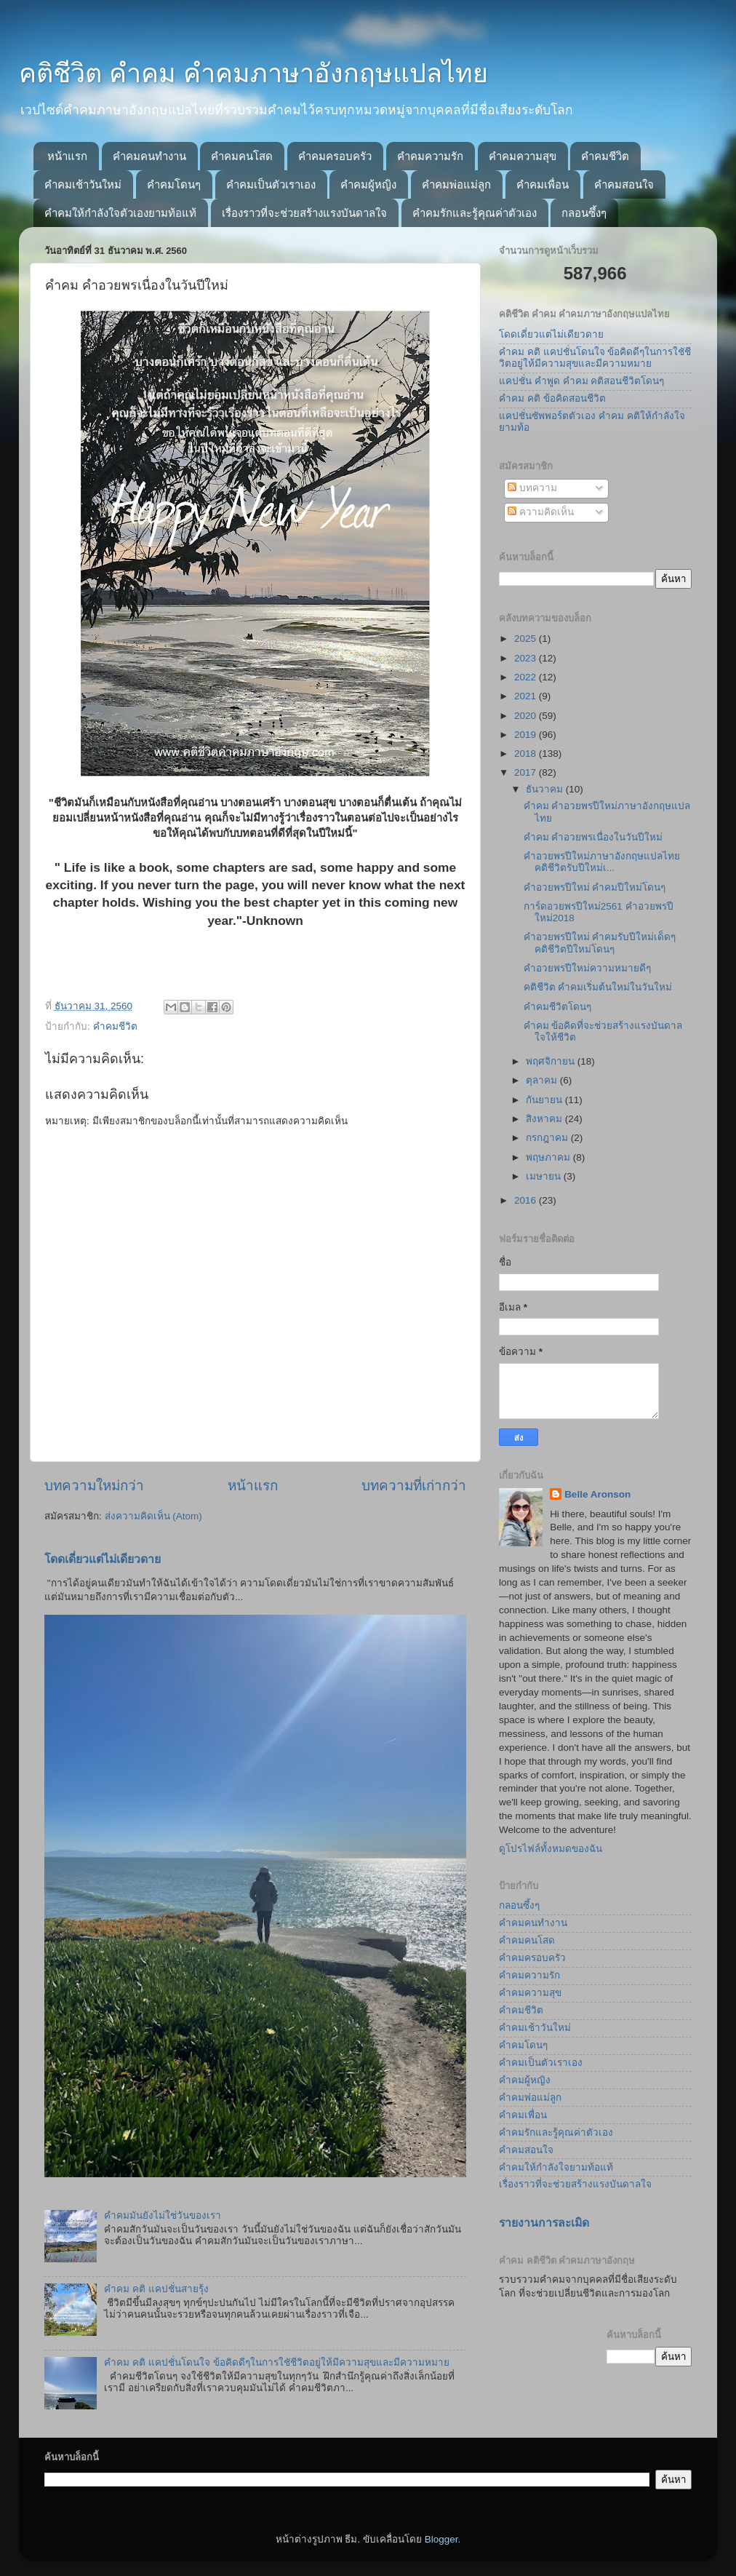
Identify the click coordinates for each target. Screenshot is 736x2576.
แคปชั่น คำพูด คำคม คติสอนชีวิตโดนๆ (581, 380)
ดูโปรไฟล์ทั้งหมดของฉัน (550, 1848)
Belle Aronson (597, 1494)
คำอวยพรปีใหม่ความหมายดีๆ (587, 968)
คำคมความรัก (430, 156)
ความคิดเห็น (541, 511)
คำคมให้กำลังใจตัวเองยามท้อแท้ (120, 213)
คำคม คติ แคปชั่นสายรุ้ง (156, 2288)
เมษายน (545, 1176)
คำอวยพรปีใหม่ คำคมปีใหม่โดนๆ (595, 887)
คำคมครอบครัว (335, 156)
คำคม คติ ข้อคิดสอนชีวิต (552, 398)
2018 (526, 753)
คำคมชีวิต (605, 156)
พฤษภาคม (549, 1157)
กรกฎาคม (548, 1137)
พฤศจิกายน (551, 1061)
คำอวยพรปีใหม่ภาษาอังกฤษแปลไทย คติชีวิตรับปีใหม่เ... (602, 862)
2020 (526, 715)
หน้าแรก (67, 156)
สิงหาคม (545, 1118)
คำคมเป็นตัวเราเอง (271, 184)
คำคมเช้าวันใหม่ (82, 184)
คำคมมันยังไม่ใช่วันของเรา (162, 2215)
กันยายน (545, 1099)
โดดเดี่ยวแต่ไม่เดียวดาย (102, 1559)
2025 (526, 638)
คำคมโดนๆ (174, 184)
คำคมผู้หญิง (368, 184)
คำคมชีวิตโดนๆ (557, 1006)
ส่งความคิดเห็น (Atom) (153, 1516)
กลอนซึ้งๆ (584, 213)
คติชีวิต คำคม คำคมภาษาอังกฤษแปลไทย (253, 73)
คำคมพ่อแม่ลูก (456, 184)
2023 (526, 658)
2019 (526, 734)
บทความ (532, 487)
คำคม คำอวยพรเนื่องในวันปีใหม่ (593, 837)
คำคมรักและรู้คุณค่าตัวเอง (474, 213)
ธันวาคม (546, 789)
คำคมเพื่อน (542, 184)
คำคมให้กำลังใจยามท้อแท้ (556, 2167)
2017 (526, 772)
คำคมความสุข (522, 156)
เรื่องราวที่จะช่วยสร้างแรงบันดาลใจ (304, 213)
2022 (526, 677)
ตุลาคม (543, 1080)
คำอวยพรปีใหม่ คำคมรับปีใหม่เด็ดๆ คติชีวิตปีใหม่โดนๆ (600, 942)
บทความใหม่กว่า (94, 1485)
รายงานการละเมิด (544, 2223)
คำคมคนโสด (242, 156)
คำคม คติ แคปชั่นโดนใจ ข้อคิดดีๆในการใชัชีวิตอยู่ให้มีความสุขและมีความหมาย (276, 2362)
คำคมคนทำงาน (149, 156)
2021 (526, 696)
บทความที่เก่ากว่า (413, 1485)
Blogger (441, 2539)
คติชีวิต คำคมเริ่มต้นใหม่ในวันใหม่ (598, 987)
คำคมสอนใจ (624, 184)
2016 (526, 1200)
